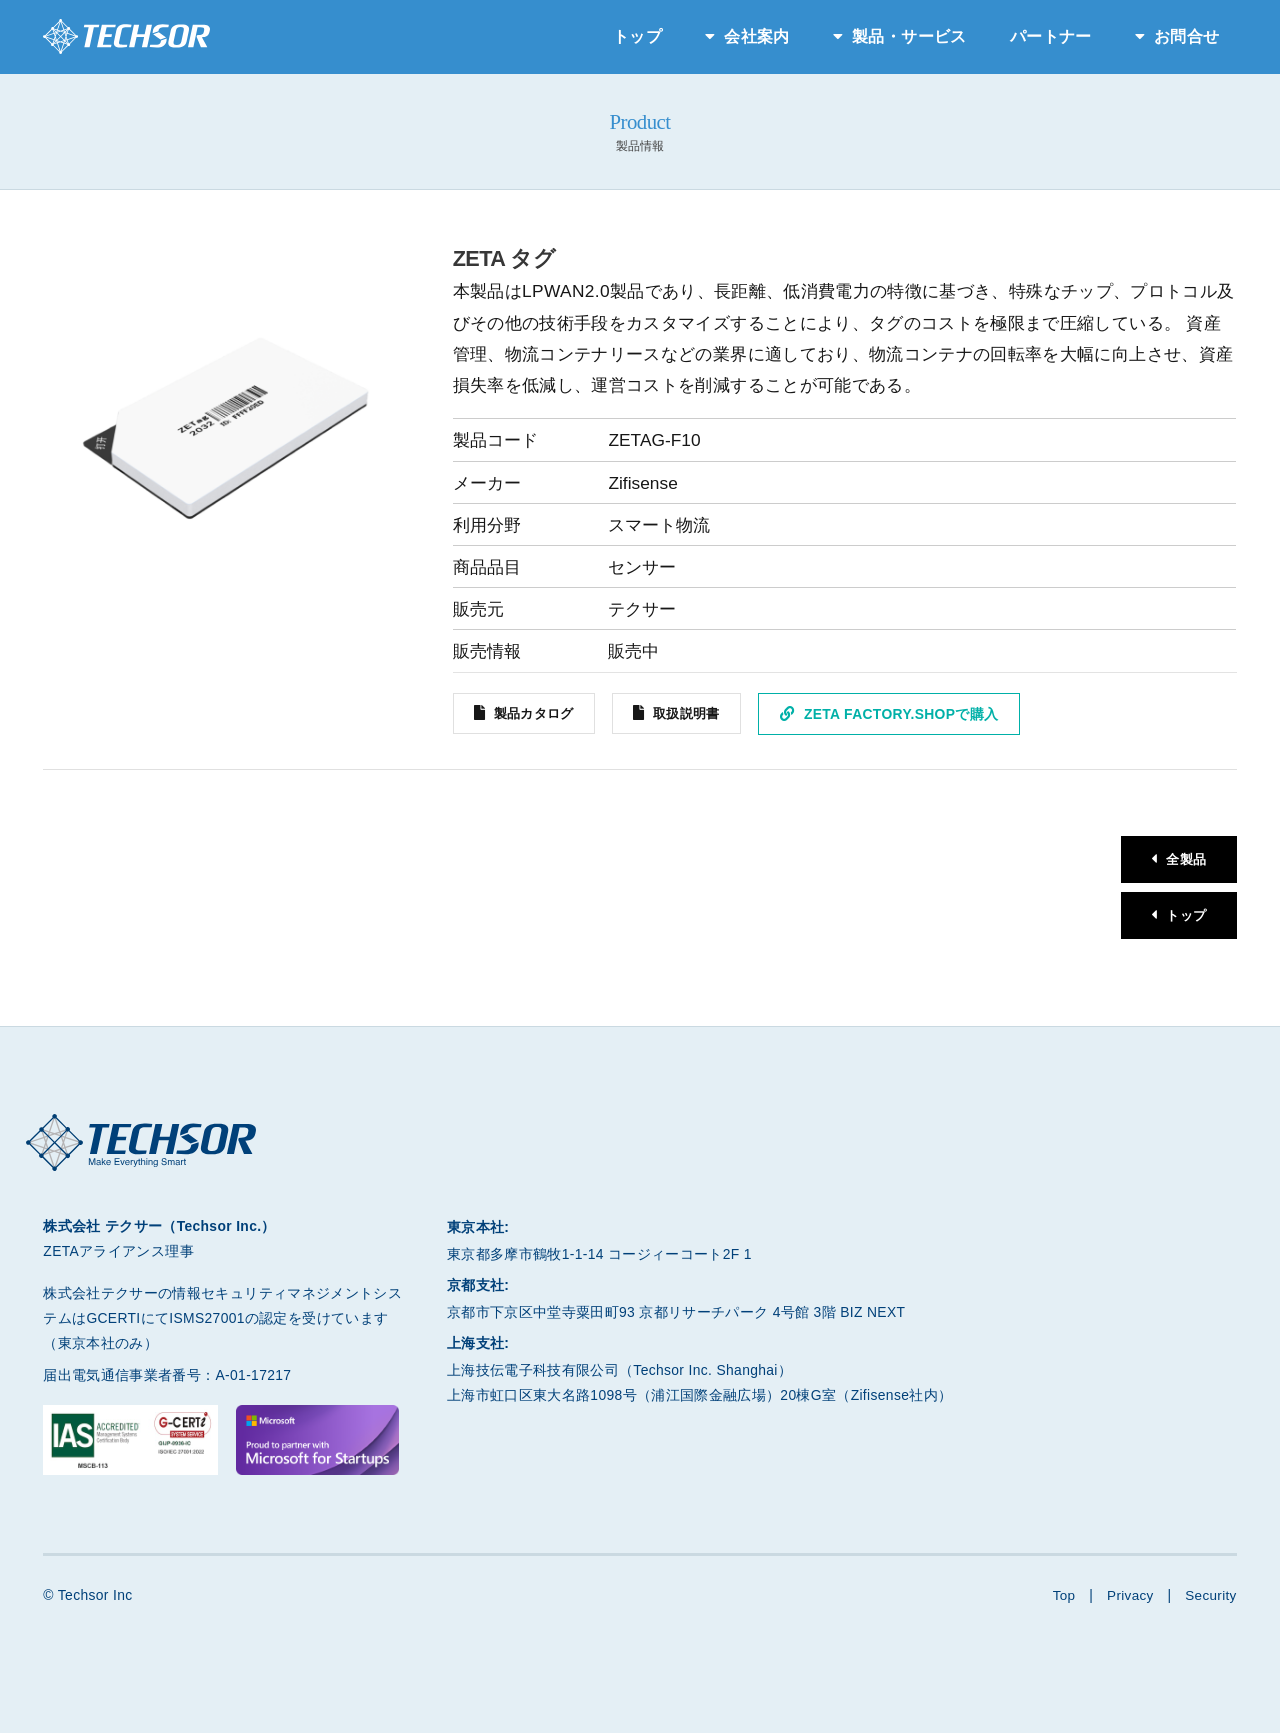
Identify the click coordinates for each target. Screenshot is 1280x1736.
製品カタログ (537, 714)
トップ (637, 36)
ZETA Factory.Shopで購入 (914, 714)
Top (1060, 1598)
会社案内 (756, 36)
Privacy (1128, 1598)
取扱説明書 (697, 714)
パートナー (1051, 36)
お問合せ (1186, 36)
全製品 (1183, 860)
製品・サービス (909, 36)
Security (1210, 1598)
